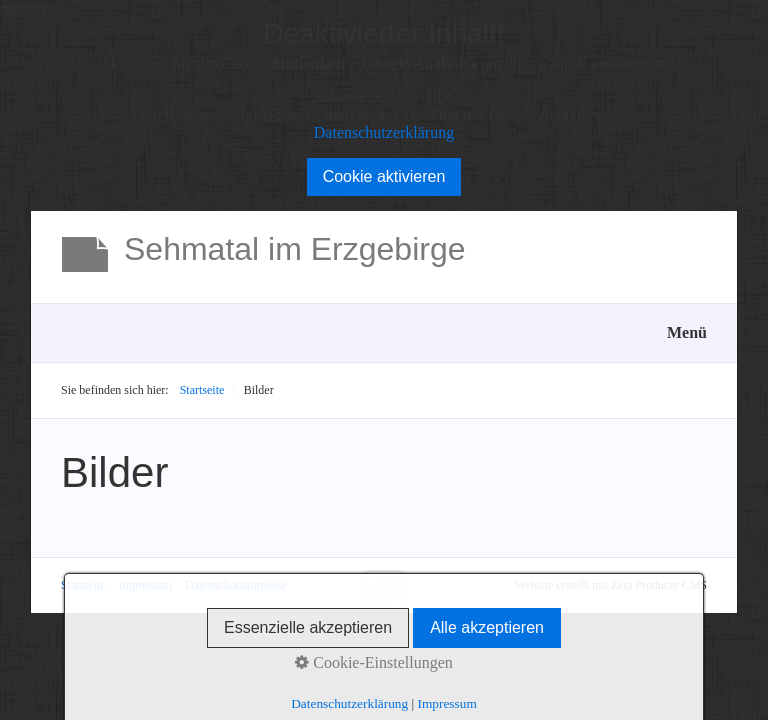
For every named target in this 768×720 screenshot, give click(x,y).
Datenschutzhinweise (236, 585)
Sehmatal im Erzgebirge (294, 249)
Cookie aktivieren (384, 176)
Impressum (145, 585)
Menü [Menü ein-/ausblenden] (687, 332)
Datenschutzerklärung (384, 132)
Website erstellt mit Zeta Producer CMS (611, 585)
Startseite (202, 390)
